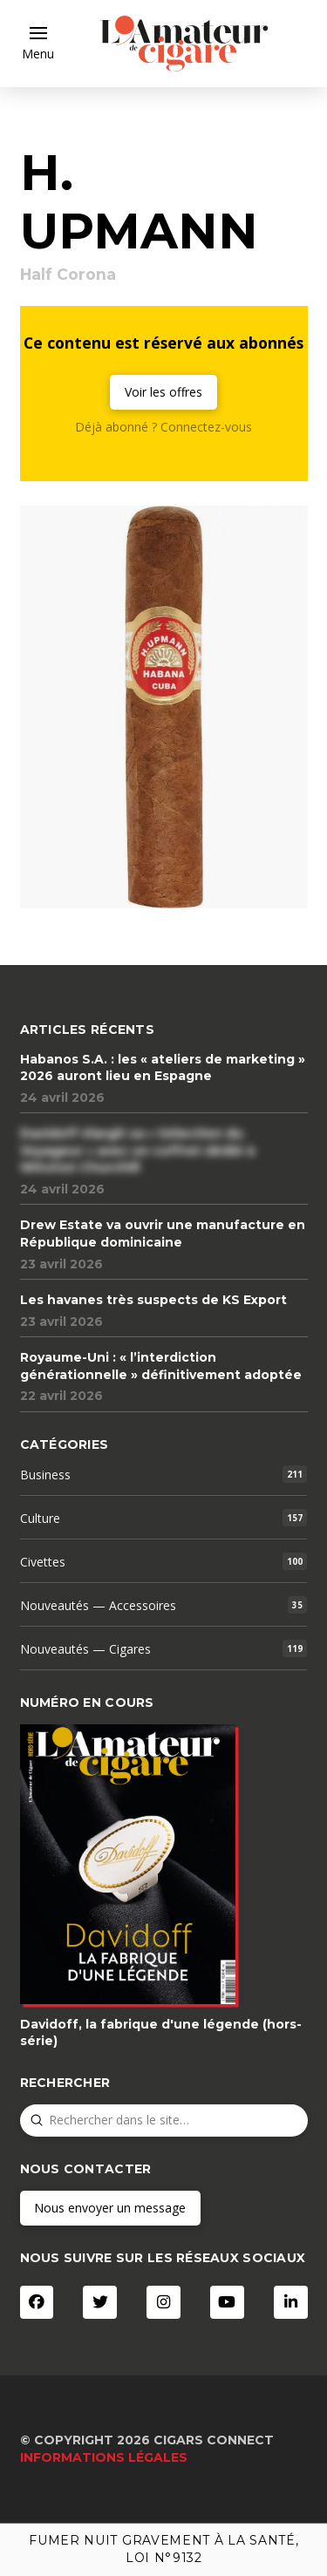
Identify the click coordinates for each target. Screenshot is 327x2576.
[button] (37, 44)
